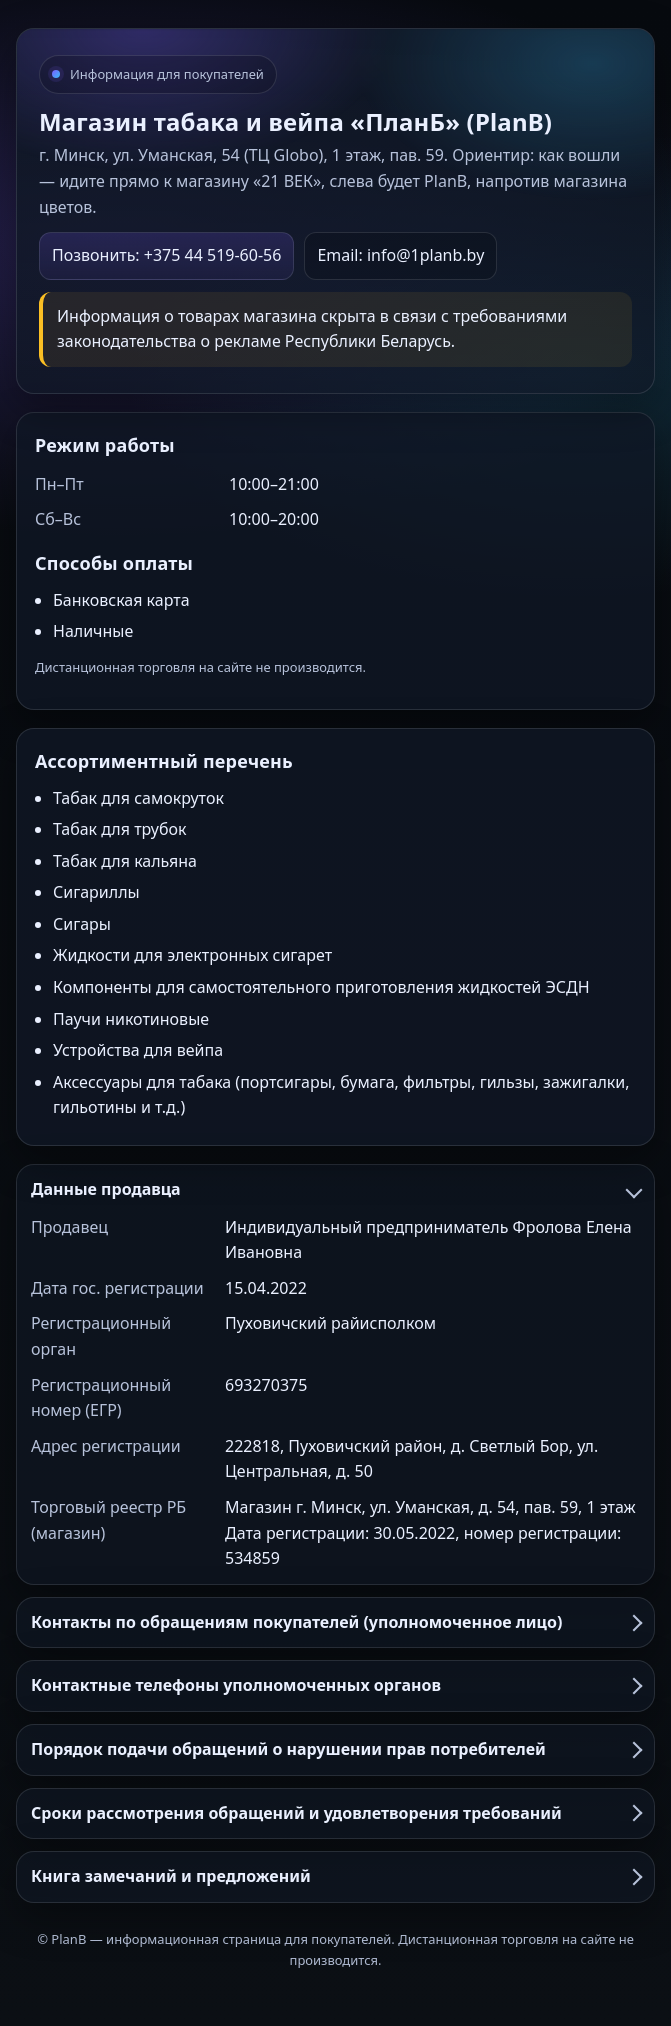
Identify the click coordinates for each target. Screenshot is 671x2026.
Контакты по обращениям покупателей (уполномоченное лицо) (335, 1622)
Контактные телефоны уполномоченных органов (335, 1685)
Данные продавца (335, 1189)
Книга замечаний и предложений (335, 1876)
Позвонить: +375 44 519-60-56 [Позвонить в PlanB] (166, 255)
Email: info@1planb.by (400, 255)
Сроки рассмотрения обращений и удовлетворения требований (335, 1813)
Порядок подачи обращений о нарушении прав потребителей (335, 1749)
